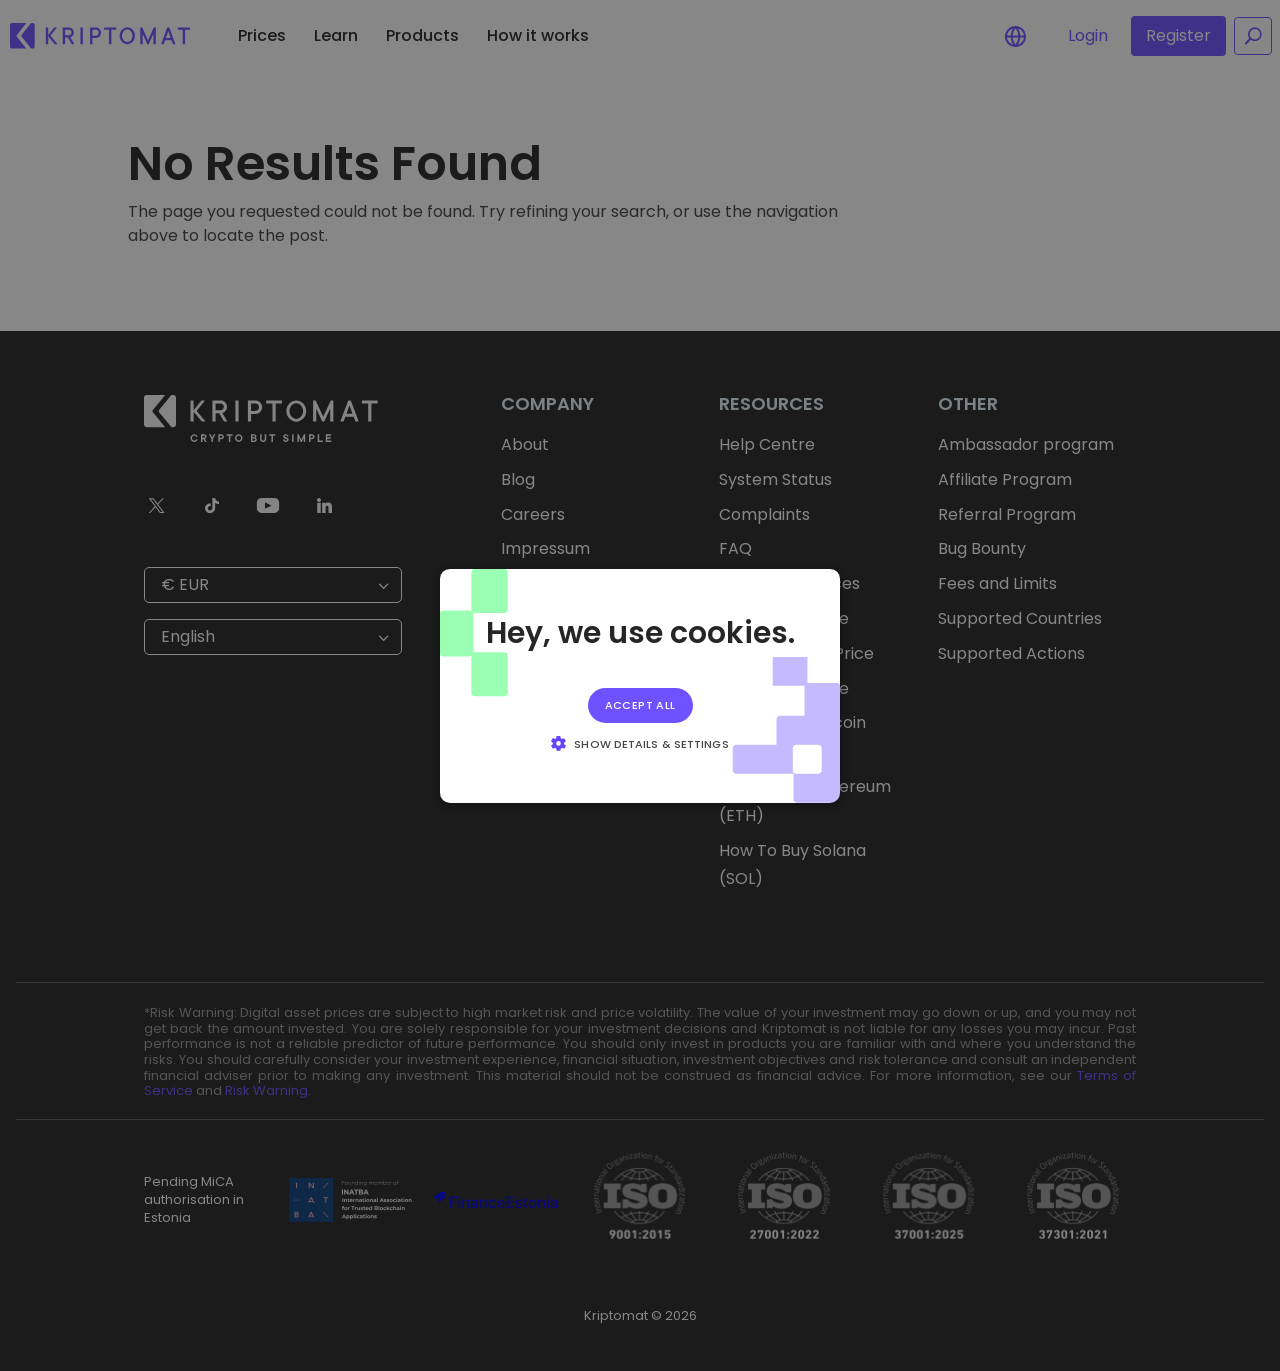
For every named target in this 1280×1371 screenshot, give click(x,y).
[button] (639, 743)
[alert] (640, 685)
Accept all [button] (640, 704)
